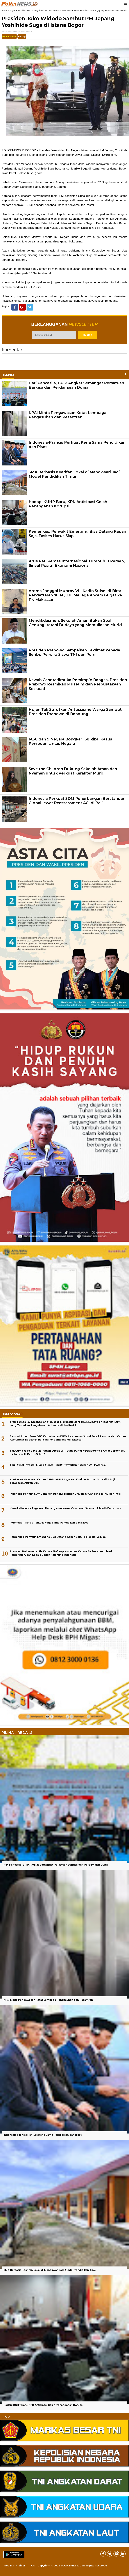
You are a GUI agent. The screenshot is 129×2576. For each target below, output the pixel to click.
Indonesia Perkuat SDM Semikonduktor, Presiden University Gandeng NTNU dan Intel (65, 1493)
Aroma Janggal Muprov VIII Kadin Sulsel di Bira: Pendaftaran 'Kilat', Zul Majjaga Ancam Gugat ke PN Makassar (75, 595)
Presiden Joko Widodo (116, 10)
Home (4, 10)
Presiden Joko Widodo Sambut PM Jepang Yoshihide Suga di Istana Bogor (58, 21)
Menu (125, 4)
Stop (22, 36)
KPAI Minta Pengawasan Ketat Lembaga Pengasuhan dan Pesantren (67, 414)
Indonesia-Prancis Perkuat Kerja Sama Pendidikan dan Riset (77, 444)
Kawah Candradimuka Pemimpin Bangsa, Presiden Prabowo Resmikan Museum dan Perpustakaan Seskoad (78, 684)
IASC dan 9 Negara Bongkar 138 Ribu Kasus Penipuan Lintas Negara (70, 741)
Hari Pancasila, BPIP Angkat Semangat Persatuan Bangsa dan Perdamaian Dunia (76, 385)
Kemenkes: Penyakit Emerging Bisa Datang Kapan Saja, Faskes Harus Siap (77, 533)
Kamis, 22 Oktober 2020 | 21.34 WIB (17, 31)
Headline (22, 10)
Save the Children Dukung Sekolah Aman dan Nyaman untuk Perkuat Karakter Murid (73, 771)
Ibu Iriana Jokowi (36, 10)
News (76, 10)
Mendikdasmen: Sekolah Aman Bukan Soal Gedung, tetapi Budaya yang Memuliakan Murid (75, 622)
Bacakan (9, 36)
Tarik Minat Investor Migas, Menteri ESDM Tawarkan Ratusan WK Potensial (58, 1464)
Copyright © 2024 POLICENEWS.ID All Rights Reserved (72, 2565)
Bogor (13, 10)
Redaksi (9, 2565)
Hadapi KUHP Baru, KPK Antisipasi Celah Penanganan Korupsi (68, 504)
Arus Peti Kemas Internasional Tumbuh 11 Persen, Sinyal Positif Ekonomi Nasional (77, 563)
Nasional (67, 10)
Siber (21, 2565)
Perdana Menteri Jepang (92, 10)
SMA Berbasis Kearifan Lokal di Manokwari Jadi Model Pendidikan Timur (74, 474)
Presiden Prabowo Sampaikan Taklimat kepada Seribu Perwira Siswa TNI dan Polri (74, 652)
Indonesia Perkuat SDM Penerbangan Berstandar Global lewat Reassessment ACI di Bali (76, 800)
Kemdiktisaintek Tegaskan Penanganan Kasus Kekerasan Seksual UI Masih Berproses (65, 1508)
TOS (32, 2565)
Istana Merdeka (53, 10)
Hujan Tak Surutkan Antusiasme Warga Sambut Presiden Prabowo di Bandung (75, 711)
